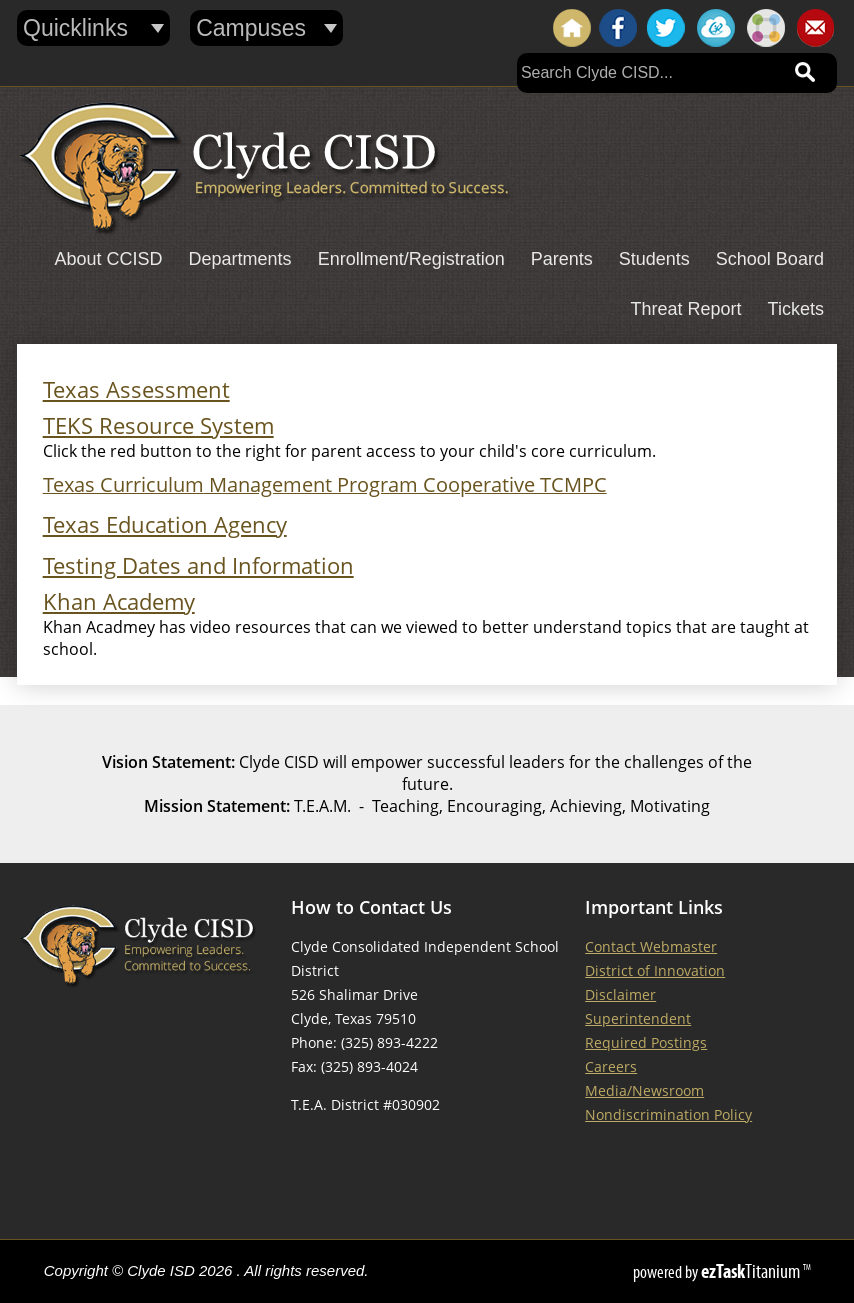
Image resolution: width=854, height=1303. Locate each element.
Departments (240, 259)
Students (654, 259)
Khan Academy (119, 601)
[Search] (649, 73)
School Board (770, 259)
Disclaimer (620, 994)
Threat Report (686, 309)
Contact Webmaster (651, 946)
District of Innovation (655, 970)
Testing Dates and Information (198, 565)
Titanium (752, 1271)
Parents (562, 259)
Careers (611, 1066)
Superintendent (638, 1018)
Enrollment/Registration (411, 259)
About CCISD (109, 259)
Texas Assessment (136, 389)
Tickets (796, 309)
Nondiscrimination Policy (668, 1114)
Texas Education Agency (165, 524)
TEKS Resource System (158, 425)
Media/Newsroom (644, 1090)
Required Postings (646, 1042)
